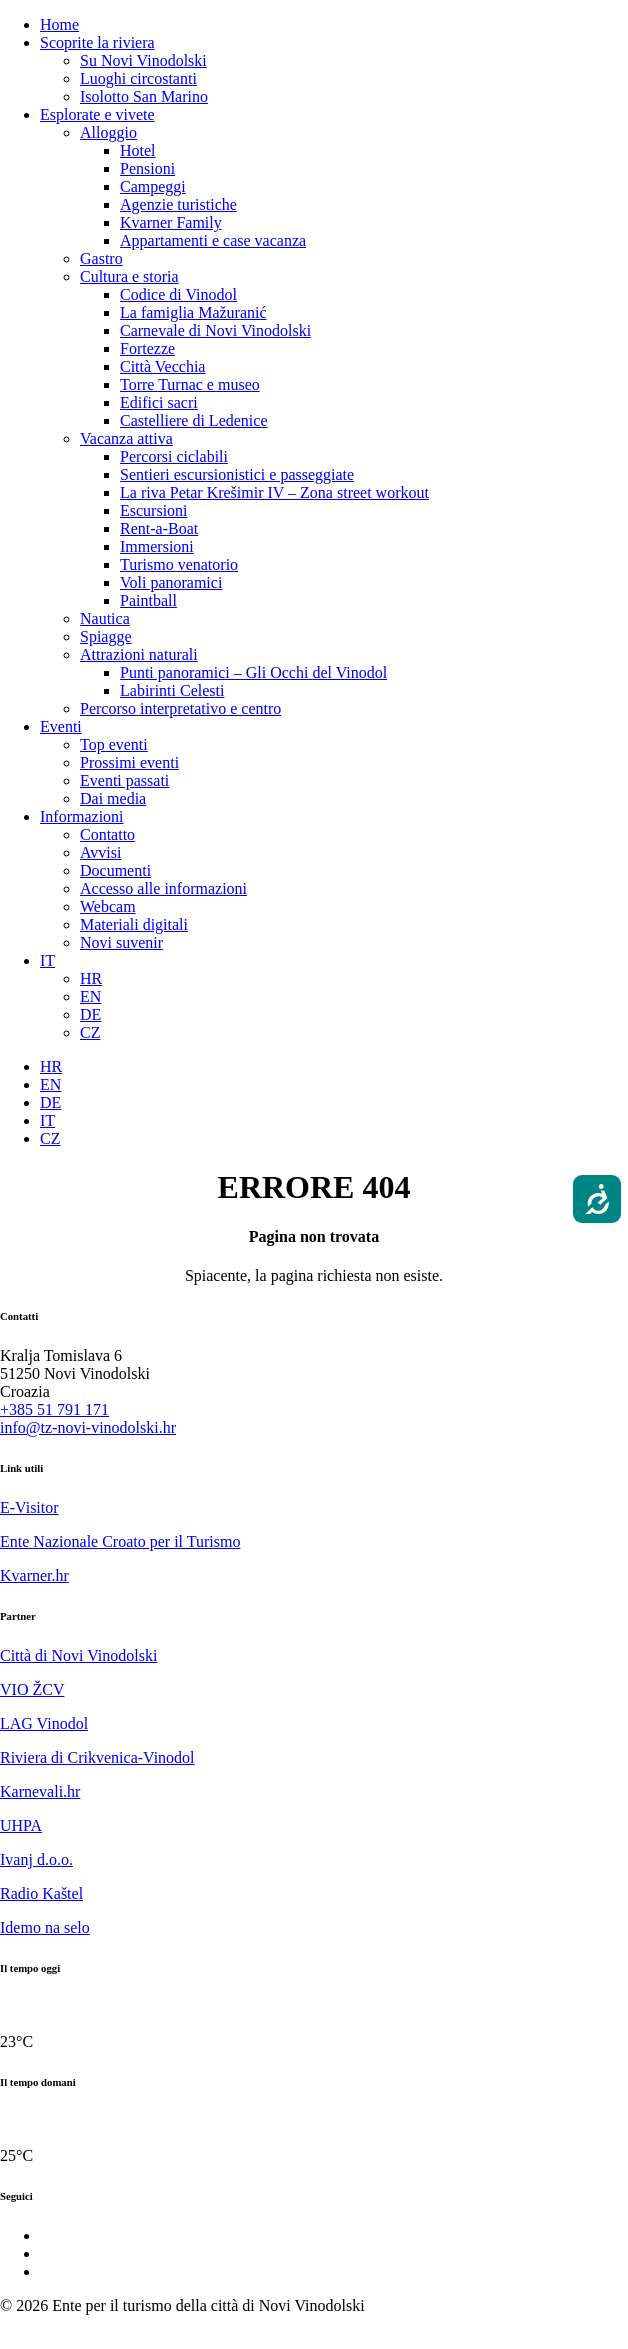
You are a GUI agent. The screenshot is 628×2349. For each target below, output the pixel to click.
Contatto (107, 834)
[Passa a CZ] (90, 1032)
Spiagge (106, 636)
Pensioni (147, 168)
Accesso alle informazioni (163, 888)
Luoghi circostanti (138, 78)
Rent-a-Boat (159, 528)
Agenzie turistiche (178, 204)
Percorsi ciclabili (174, 456)
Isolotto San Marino (144, 96)
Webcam (108, 906)
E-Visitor (29, 1507)
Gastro (101, 258)
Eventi (61, 726)
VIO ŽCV (32, 1689)
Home (59, 24)
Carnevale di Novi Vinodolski (215, 330)
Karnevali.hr (40, 1791)
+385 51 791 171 (54, 1409)
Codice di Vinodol (178, 294)
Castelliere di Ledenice (193, 420)
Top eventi (114, 744)
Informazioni (82, 816)
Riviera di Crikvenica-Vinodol (97, 1757)
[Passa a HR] (91, 978)
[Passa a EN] (90, 996)
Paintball (148, 600)
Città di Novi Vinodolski (78, 1655)
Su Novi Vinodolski (143, 60)
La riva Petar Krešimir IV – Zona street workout (274, 492)
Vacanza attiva (126, 438)
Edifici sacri (159, 402)
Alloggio (108, 132)
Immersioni (157, 546)
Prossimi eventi (129, 762)
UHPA (21, 1825)
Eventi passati (124, 780)
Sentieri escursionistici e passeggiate (237, 474)
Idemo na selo (45, 1927)
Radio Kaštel (41, 1893)
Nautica (105, 618)
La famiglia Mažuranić (193, 312)
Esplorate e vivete (97, 114)
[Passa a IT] (47, 1120)
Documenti (115, 870)
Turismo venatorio (179, 564)
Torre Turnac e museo (190, 384)
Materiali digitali (134, 924)
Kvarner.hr (34, 1575)
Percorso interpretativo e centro (180, 708)
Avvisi (100, 852)
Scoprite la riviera (97, 42)
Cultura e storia (129, 276)
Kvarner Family (171, 222)
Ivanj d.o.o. (36, 1859)
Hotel (138, 150)
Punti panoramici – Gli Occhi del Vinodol (253, 672)
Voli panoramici (171, 582)
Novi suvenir (121, 942)
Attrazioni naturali (139, 654)
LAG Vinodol (44, 1723)
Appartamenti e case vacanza (213, 240)
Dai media (113, 798)
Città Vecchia (162, 366)
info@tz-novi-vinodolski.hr (88, 1427)
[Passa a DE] (90, 1014)
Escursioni (154, 510)
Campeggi (153, 186)
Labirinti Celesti (172, 690)
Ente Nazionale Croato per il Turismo (120, 1541)
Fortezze (147, 348)
